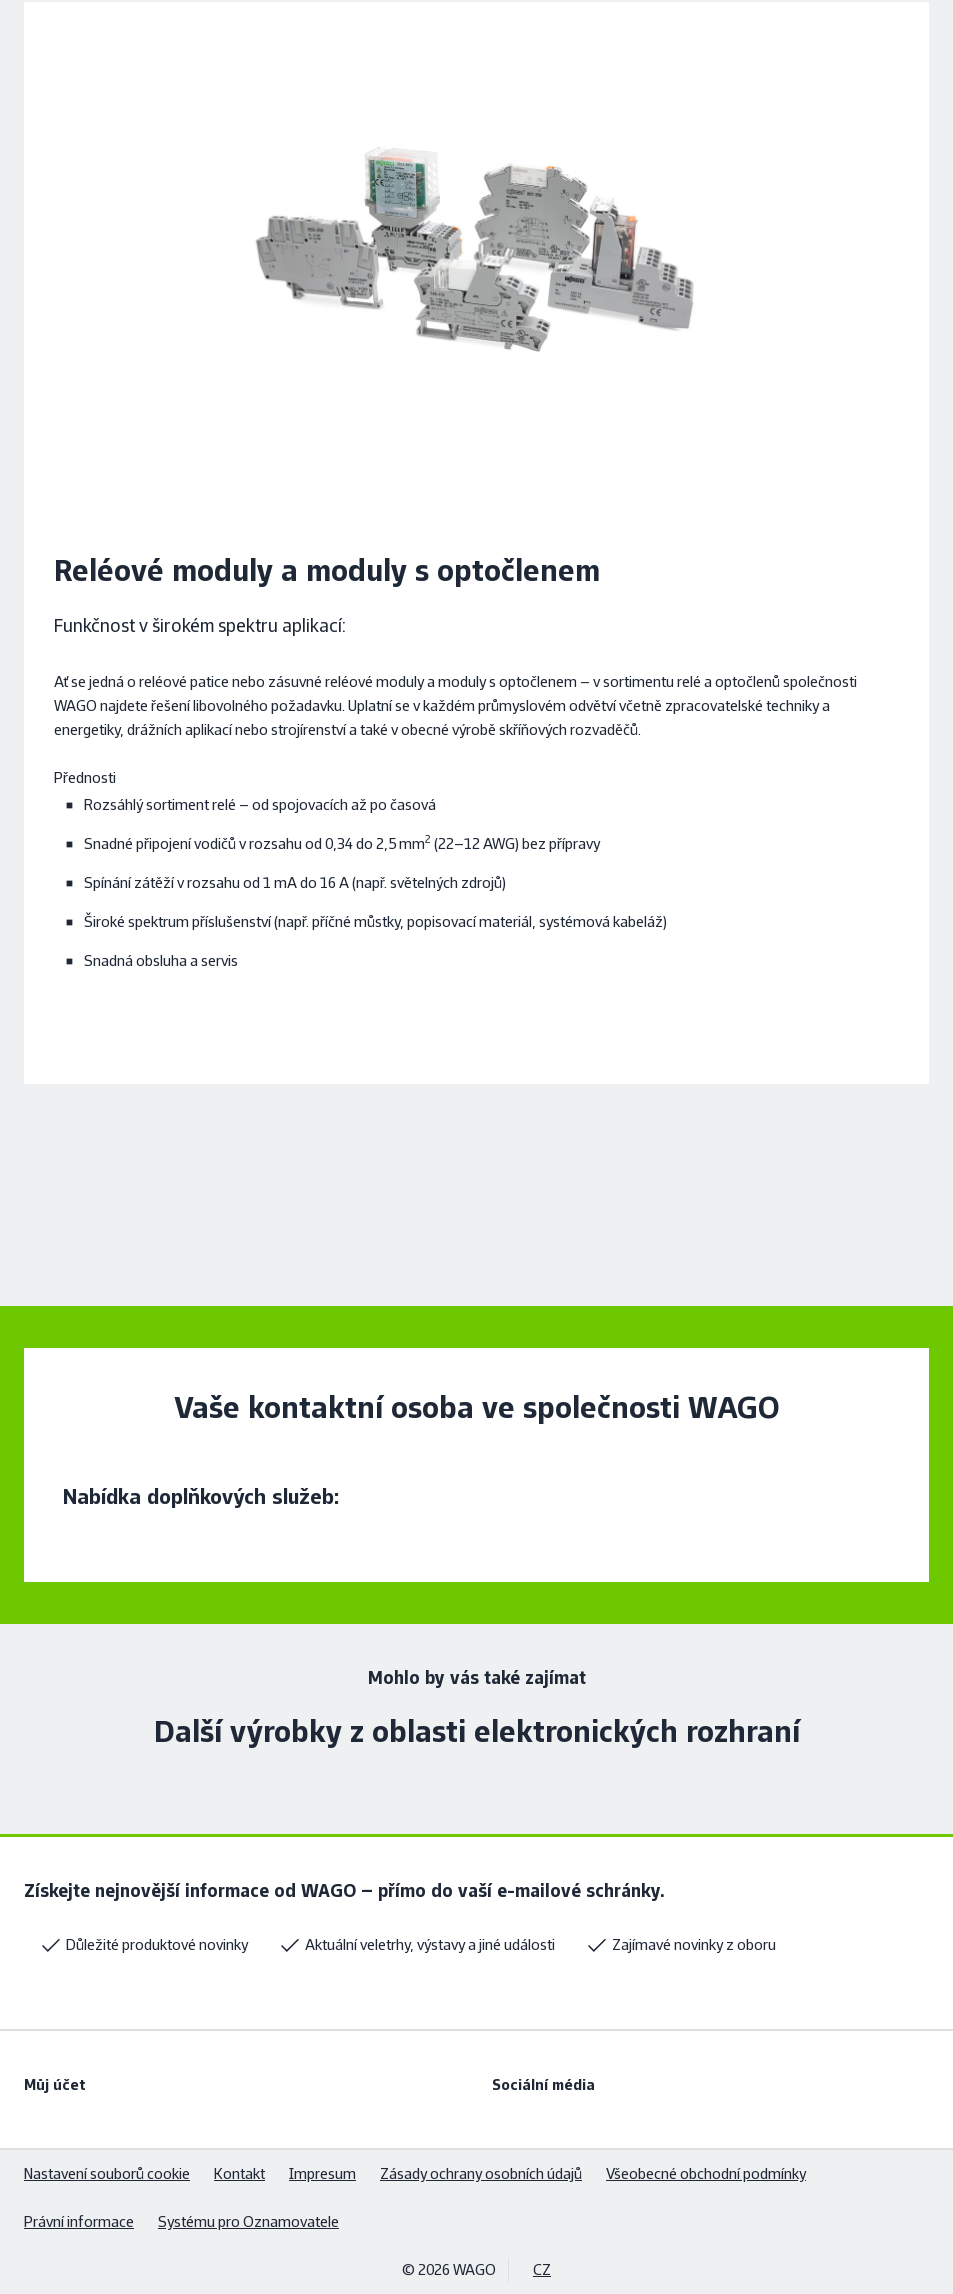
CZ (542, 2269)
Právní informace (79, 2221)
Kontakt (239, 2173)
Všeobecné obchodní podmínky (706, 2173)
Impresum (322, 2173)
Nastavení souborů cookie (107, 2173)
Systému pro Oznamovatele (248, 2221)
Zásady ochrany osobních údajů (481, 2173)
